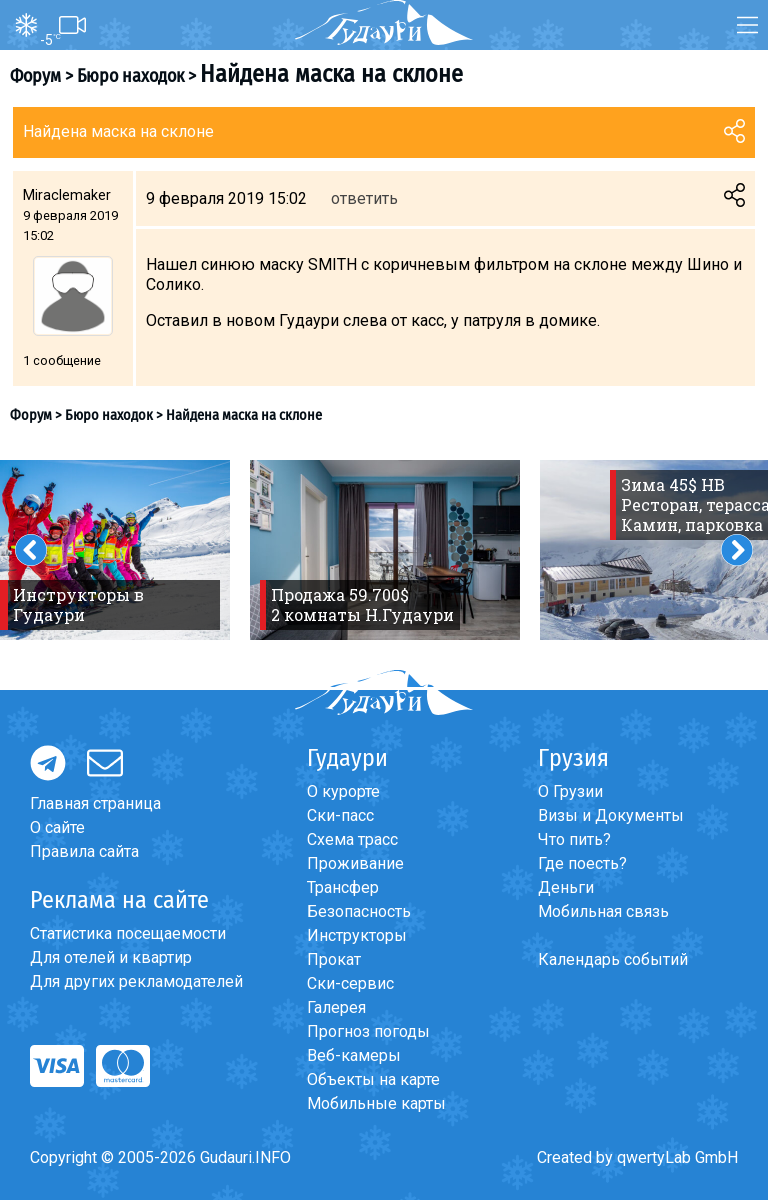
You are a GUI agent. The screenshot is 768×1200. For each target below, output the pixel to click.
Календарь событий (613, 959)
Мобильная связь (603, 911)
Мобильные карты (376, 1103)
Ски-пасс (340, 815)
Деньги (566, 887)
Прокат (334, 959)
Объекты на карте (373, 1079)
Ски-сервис (350, 983)
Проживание (355, 863)
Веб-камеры (354, 1055)
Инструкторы (357, 935)
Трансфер (343, 887)
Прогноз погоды (368, 1031)
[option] (385, 550)
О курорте (343, 791)
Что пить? (574, 839)
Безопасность (359, 911)
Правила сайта (84, 851)
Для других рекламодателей (136, 981)
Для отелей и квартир (111, 957)
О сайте (57, 827)
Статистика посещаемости (128, 933)
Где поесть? (582, 863)
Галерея (336, 1007)
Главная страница (95, 803)
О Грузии (570, 791)
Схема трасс (352, 839)
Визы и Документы (611, 815)
